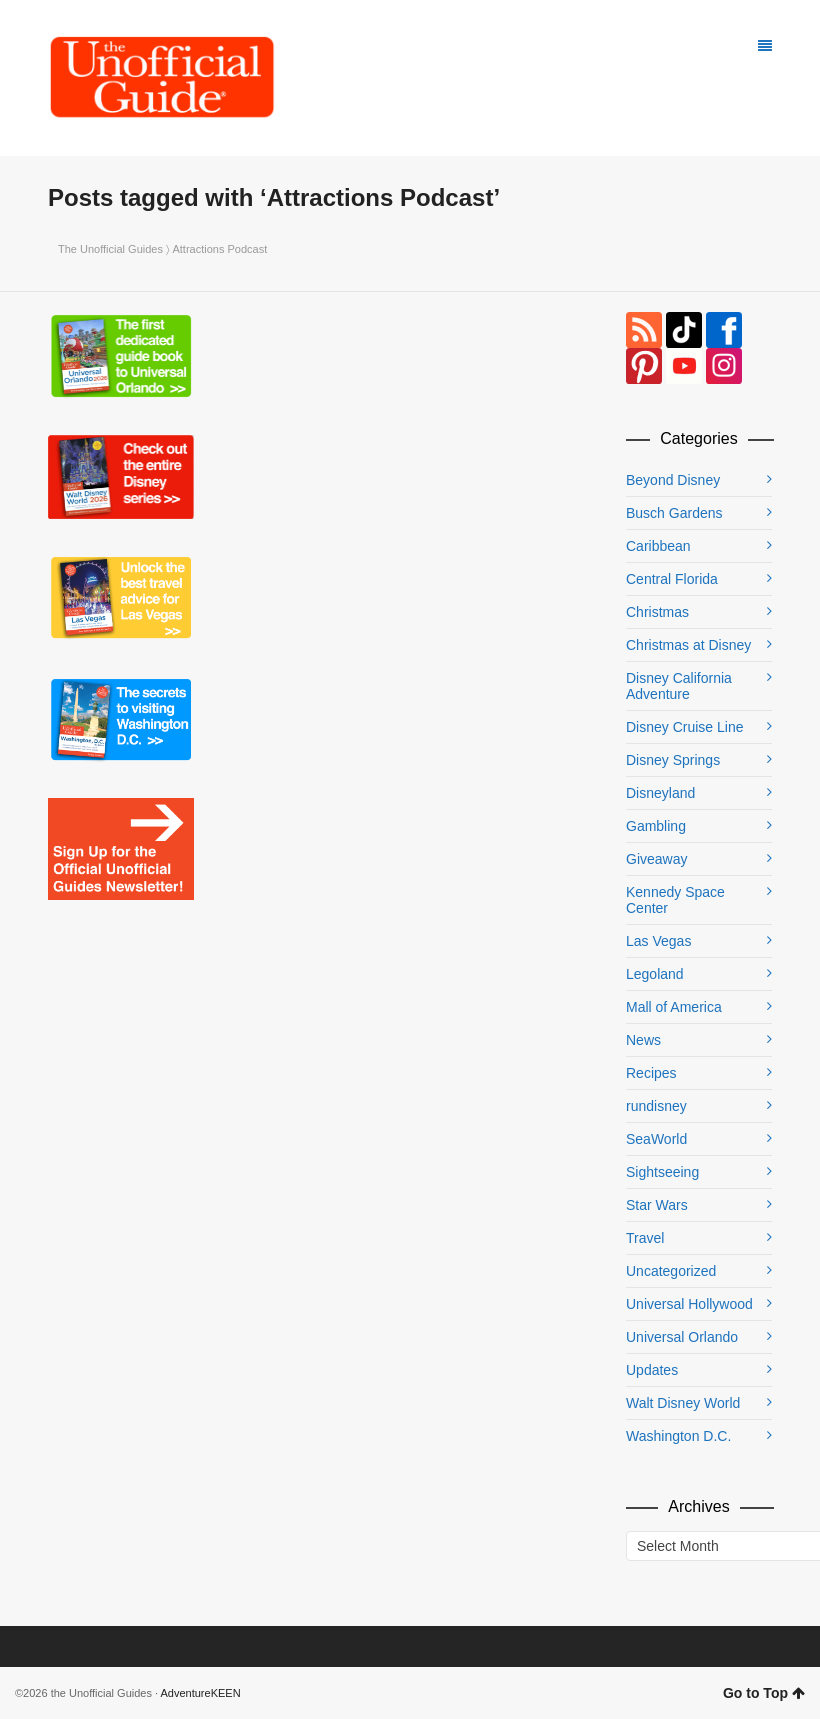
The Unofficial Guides (110, 249)
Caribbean (658, 546)
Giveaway (656, 859)
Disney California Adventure (679, 686)
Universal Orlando (682, 1337)
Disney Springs (673, 760)
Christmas (657, 612)
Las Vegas (658, 941)
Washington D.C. (678, 1436)
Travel (645, 1238)
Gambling (656, 826)
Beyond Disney (673, 480)
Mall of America (674, 1007)
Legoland (655, 974)
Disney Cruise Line (685, 727)
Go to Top (764, 1693)
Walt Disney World (683, 1403)
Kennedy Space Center (675, 900)
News (643, 1040)
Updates (652, 1370)
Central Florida (672, 579)
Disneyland (660, 793)
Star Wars (657, 1205)
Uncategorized (671, 1271)
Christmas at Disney (688, 645)
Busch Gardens (674, 513)
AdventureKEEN (201, 1693)
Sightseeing (662, 1172)
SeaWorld (656, 1139)
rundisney (656, 1106)
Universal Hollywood (689, 1304)
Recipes (651, 1073)
